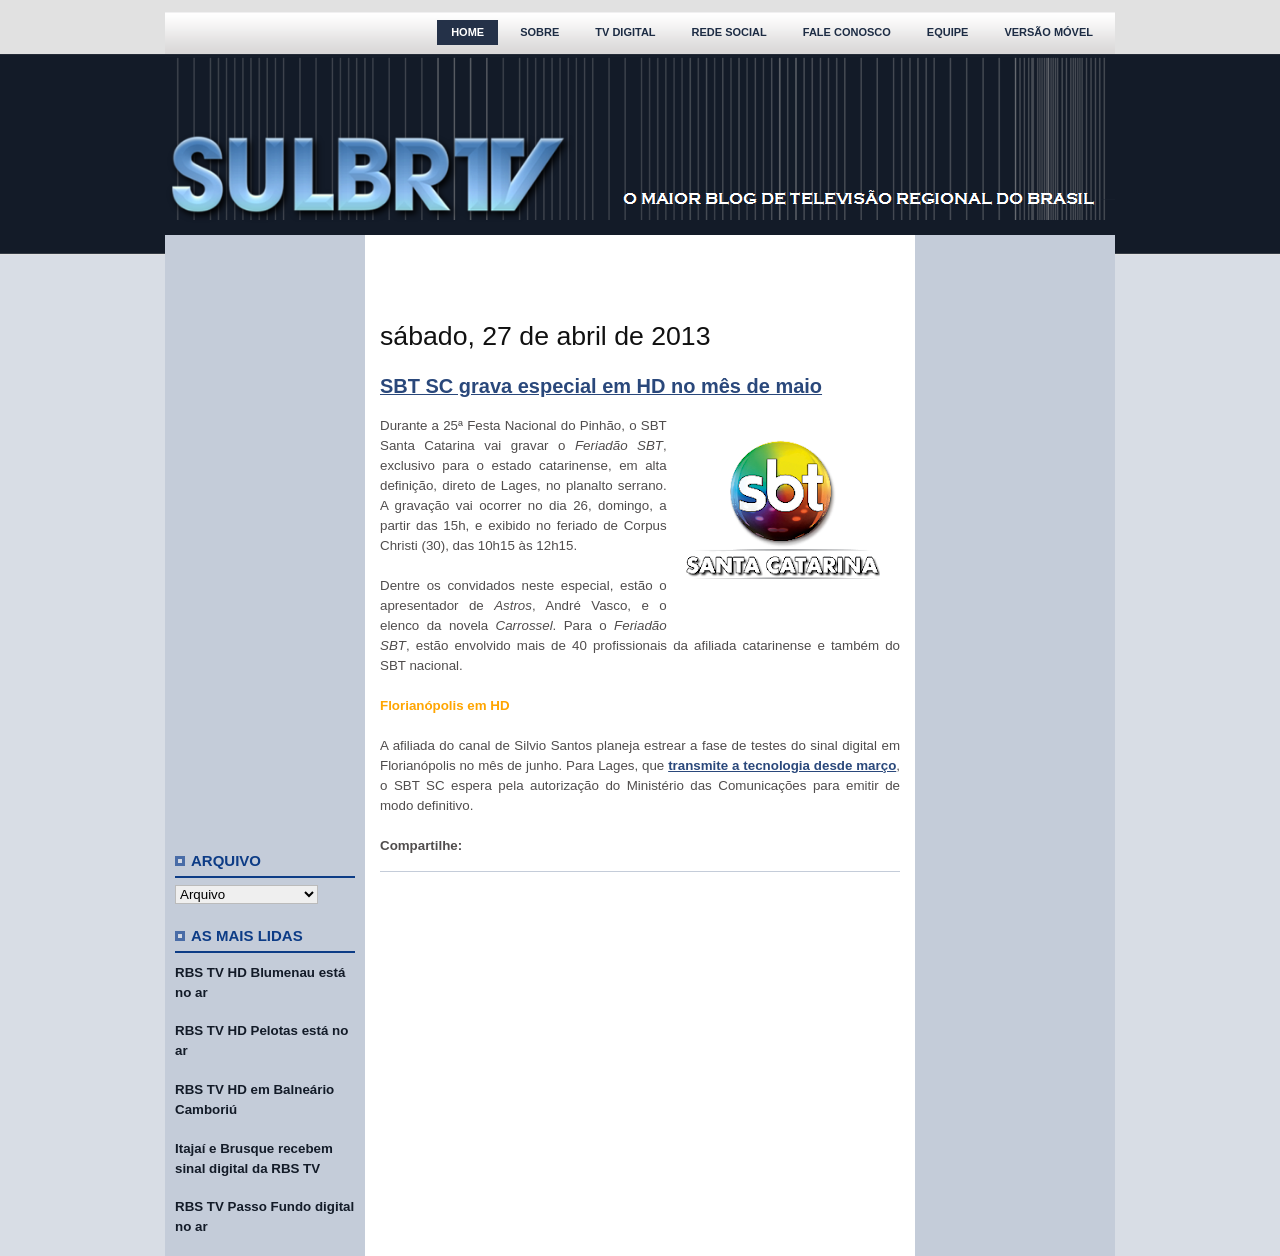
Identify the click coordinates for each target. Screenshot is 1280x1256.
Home (467, 32)
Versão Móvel (1048, 32)
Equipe (948, 32)
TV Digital (625, 32)
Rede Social (729, 32)
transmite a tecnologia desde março (782, 765)
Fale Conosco (847, 32)
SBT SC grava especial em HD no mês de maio (601, 386)
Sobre (539, 32)
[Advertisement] (265, 535)
